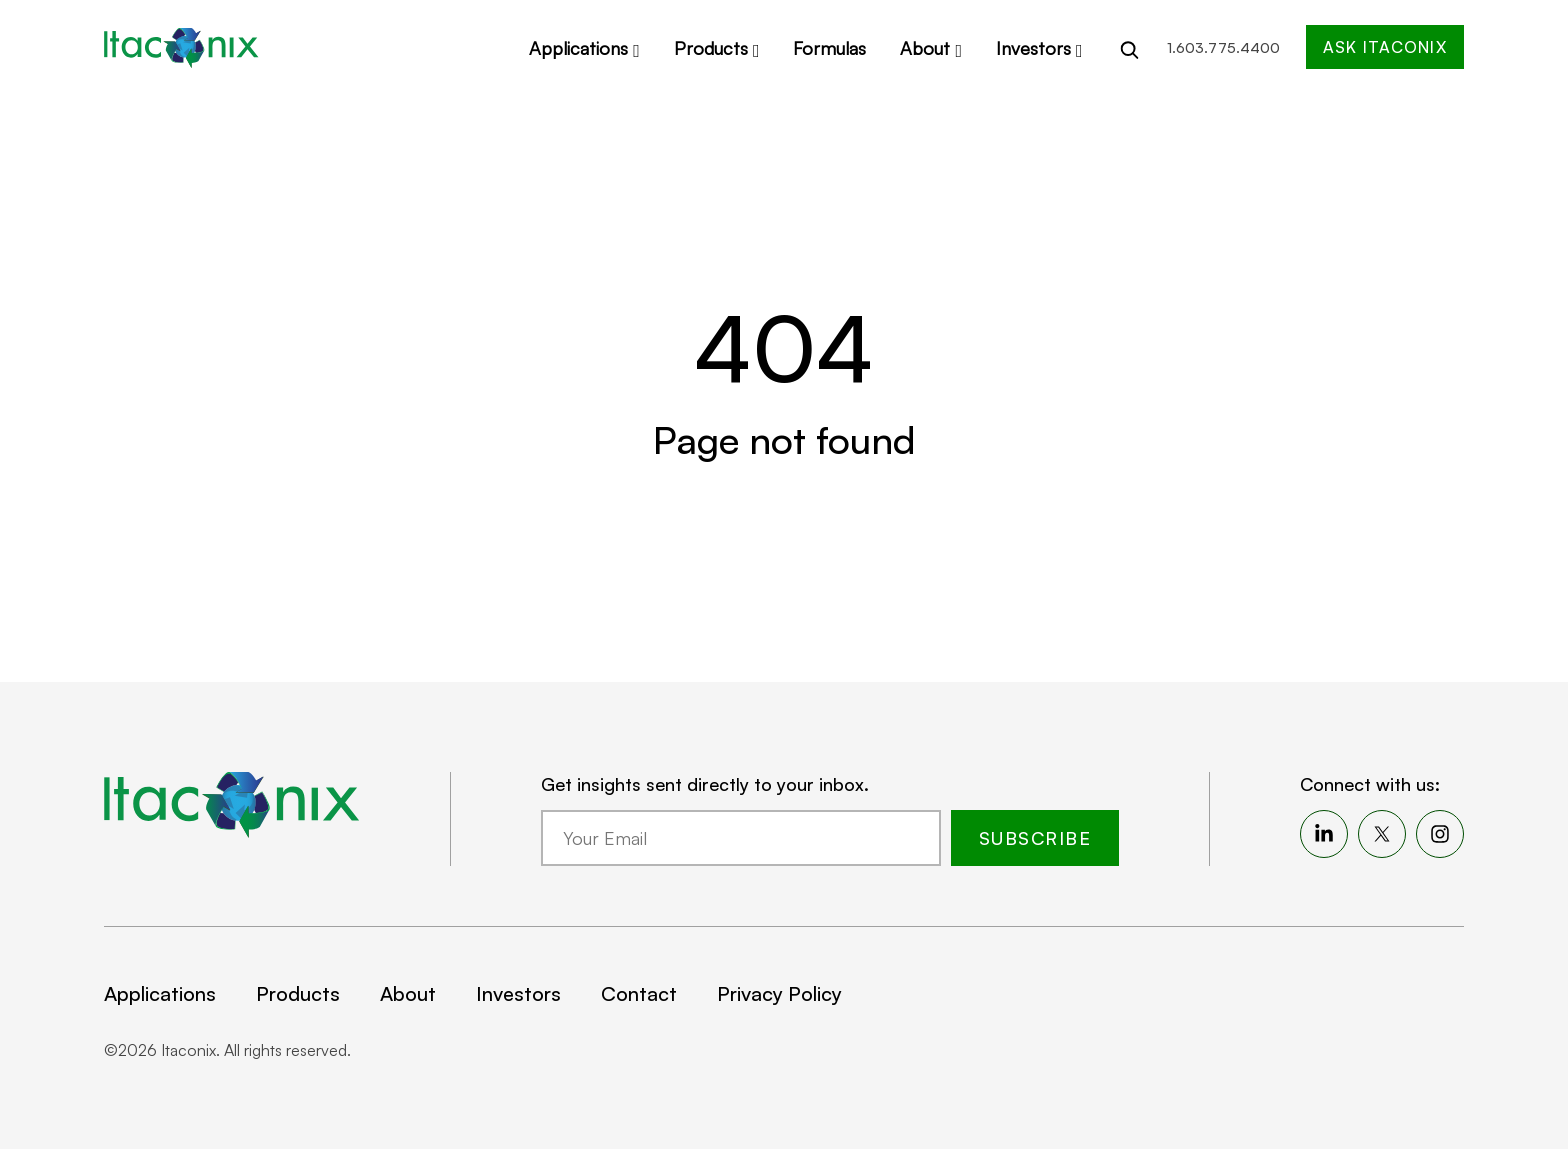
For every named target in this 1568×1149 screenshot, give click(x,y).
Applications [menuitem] (160, 993)
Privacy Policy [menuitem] (779, 993)
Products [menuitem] (298, 993)
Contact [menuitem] (639, 993)
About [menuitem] (408, 993)
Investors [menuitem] (518, 993)
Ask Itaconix (1385, 47)
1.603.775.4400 (1223, 47)
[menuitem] (1324, 834)
